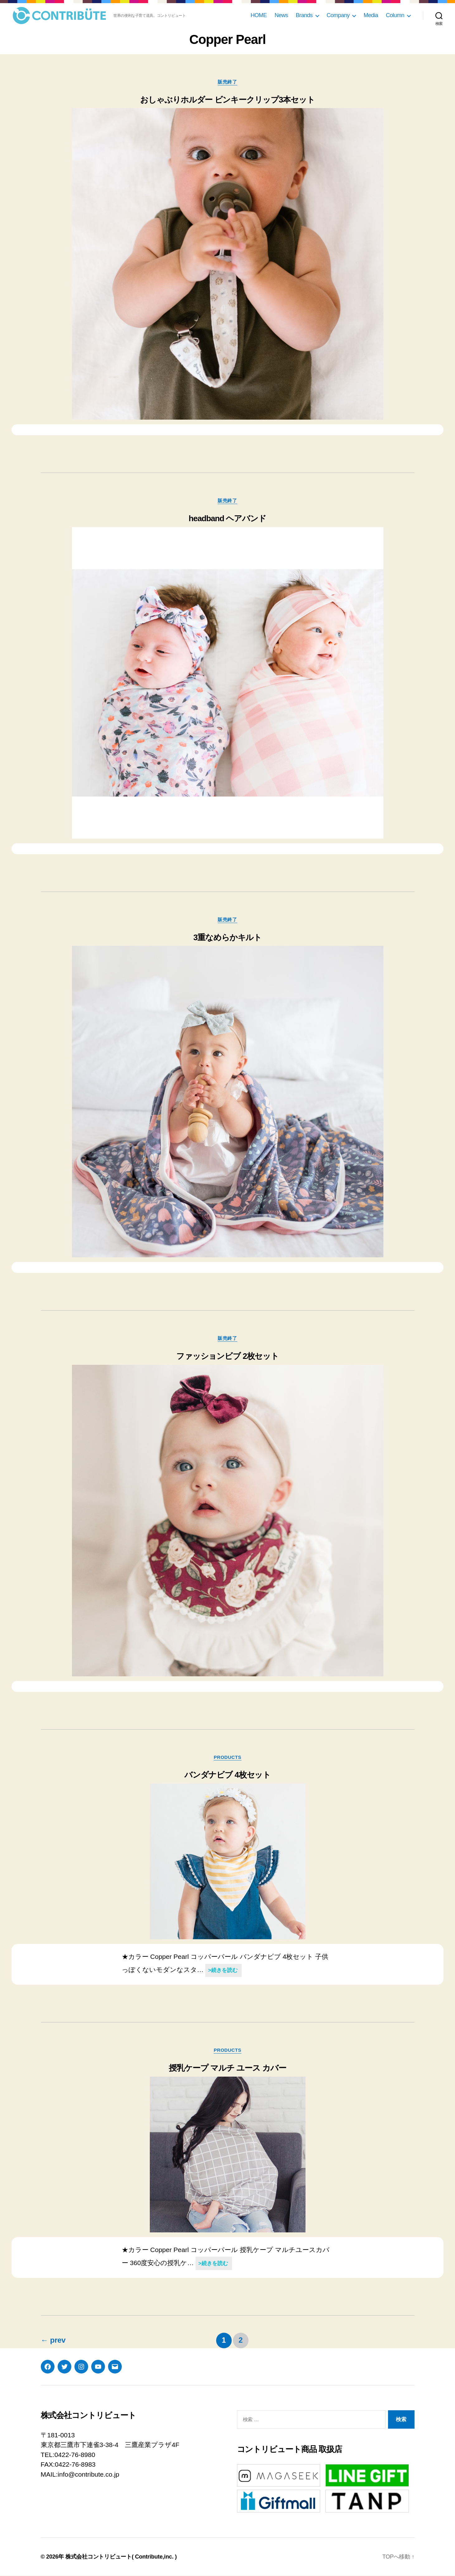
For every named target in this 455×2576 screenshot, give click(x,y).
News (281, 15)
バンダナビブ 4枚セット (227, 1774)
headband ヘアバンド (227, 518)
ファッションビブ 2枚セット (227, 1356)
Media (370, 15)
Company (338, 15)
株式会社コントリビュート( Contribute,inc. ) (121, 2557)
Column (395, 15)
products (227, 1757)
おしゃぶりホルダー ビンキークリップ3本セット (227, 99)
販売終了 (227, 81)
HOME (259, 15)
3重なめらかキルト (227, 937)
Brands (304, 15)
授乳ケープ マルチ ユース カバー (227, 2068)
